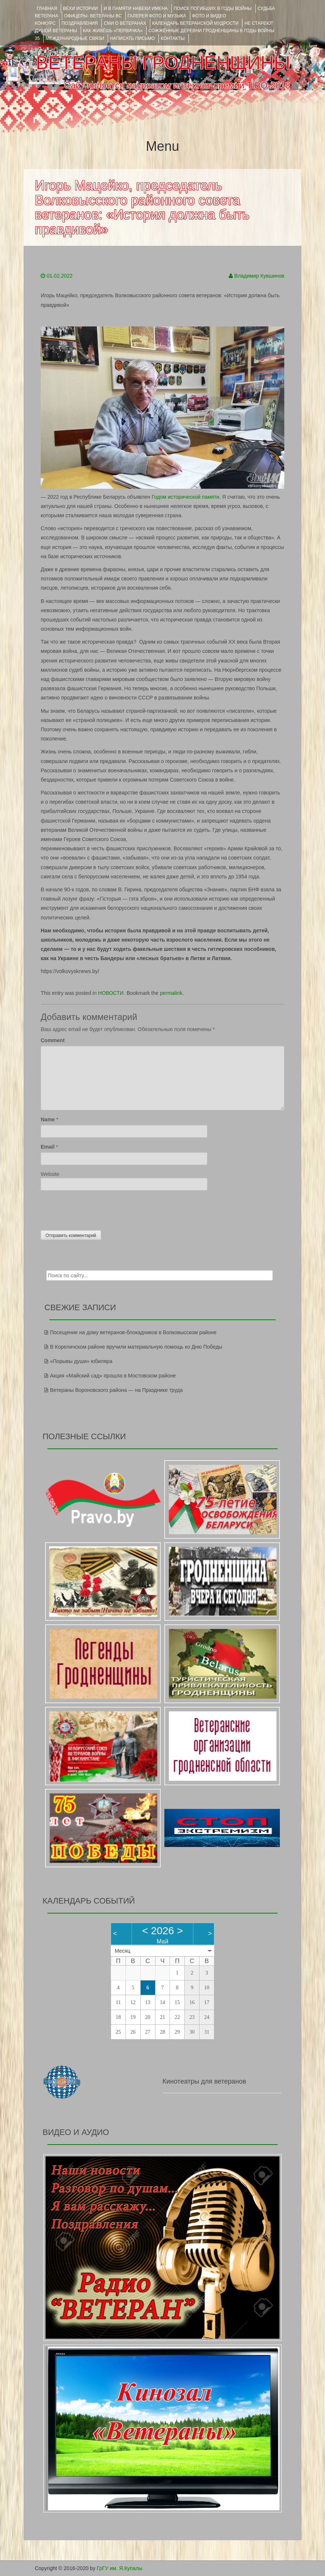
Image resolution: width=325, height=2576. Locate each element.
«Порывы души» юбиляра (81, 1361)
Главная (47, 8)
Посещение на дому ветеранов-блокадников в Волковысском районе (133, 1332)
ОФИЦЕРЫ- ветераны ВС (92, 15)
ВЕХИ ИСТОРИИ (80, 8)
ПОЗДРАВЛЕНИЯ (79, 23)
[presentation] (97, 1208)
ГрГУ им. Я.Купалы (120, 2568)
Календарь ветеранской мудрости (195, 23)
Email (47, 1147)
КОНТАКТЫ (173, 38)
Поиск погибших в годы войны (213, 8)
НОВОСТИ (111, 993)
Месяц (122, 1951)
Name (48, 1119)
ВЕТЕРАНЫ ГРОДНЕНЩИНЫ (163, 63)
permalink (171, 993)
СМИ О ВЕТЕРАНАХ (125, 23)
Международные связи (75, 38)
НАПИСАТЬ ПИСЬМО (132, 38)
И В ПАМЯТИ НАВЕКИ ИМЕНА (136, 8)
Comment (53, 1040)
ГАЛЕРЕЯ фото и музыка (157, 15)
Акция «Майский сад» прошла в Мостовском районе (113, 1376)
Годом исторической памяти (186, 497)
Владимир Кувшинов (259, 276)
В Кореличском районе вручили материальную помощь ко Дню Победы (136, 1347)
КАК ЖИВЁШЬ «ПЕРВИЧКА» (113, 30)
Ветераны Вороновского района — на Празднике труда (116, 1390)
